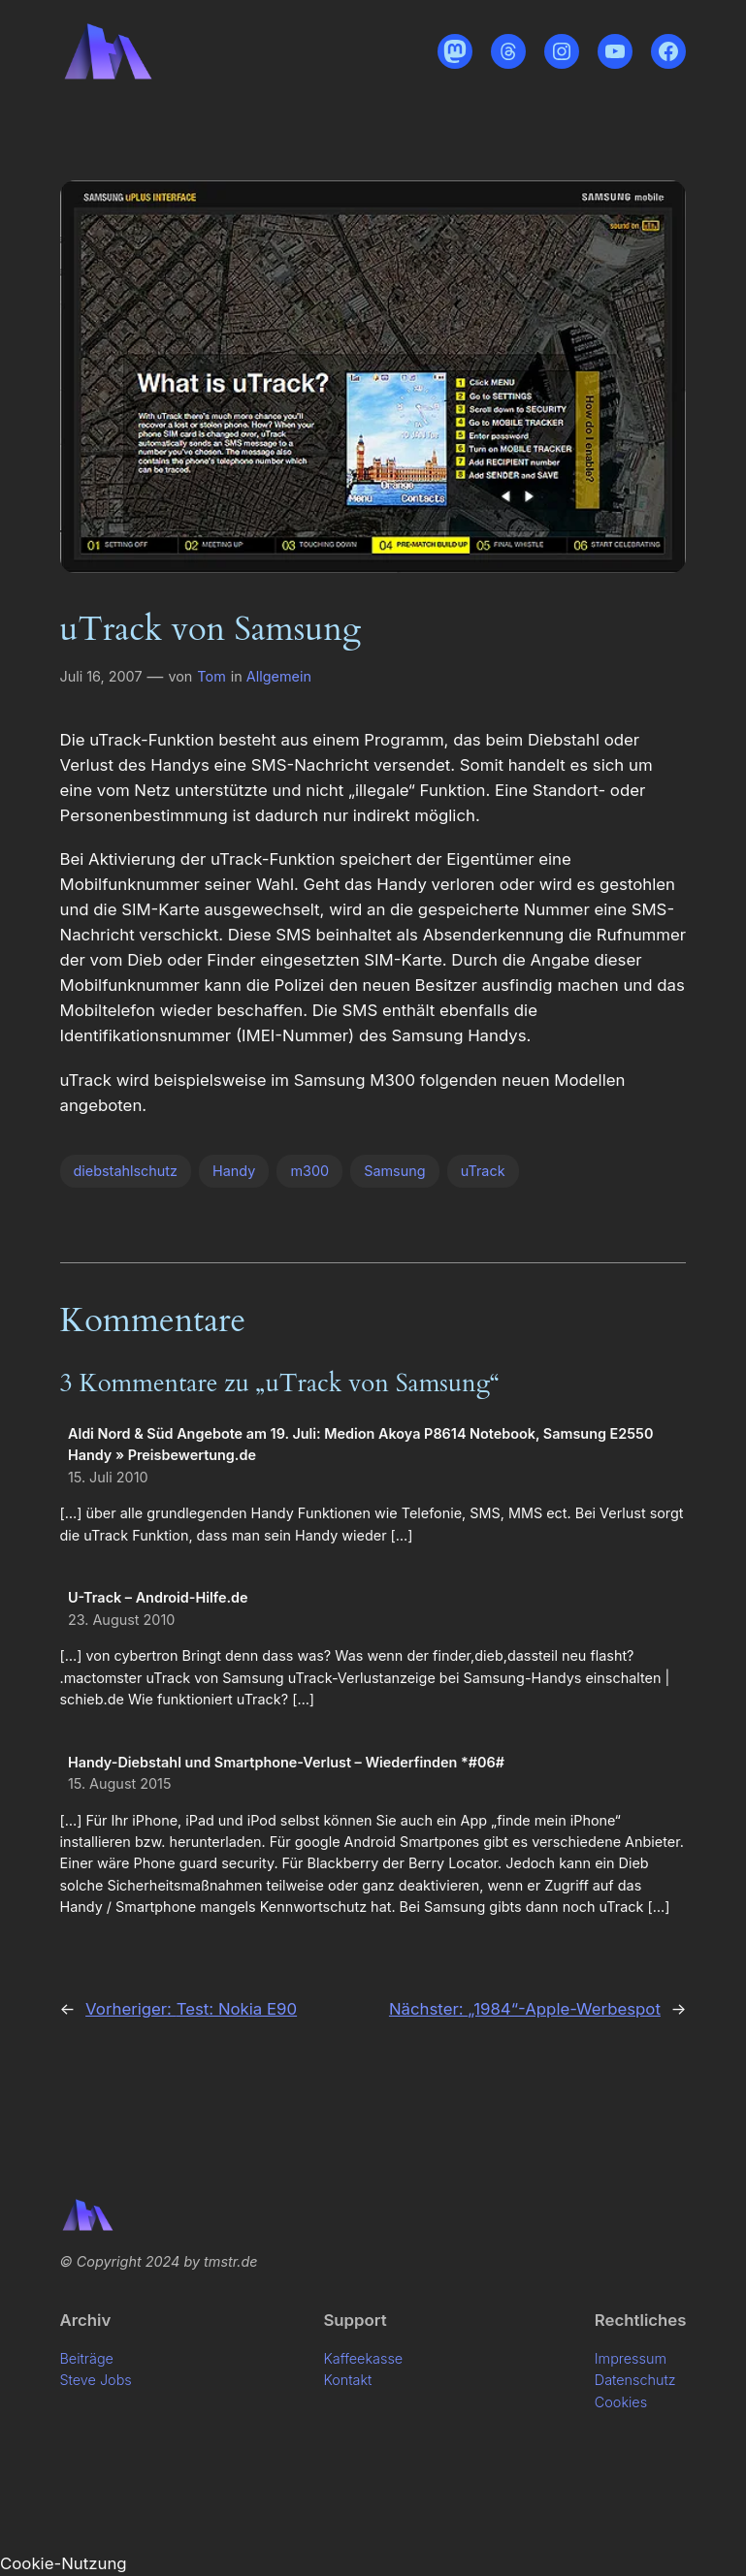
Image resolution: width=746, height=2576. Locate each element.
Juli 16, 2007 (101, 676)
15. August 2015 (120, 1783)
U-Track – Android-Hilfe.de (158, 1597)
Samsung (394, 1170)
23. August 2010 (121, 1619)
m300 (309, 1170)
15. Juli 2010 (108, 1477)
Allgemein (278, 676)
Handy (233, 1170)
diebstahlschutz (126, 1170)
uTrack (483, 1170)
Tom (211, 676)
